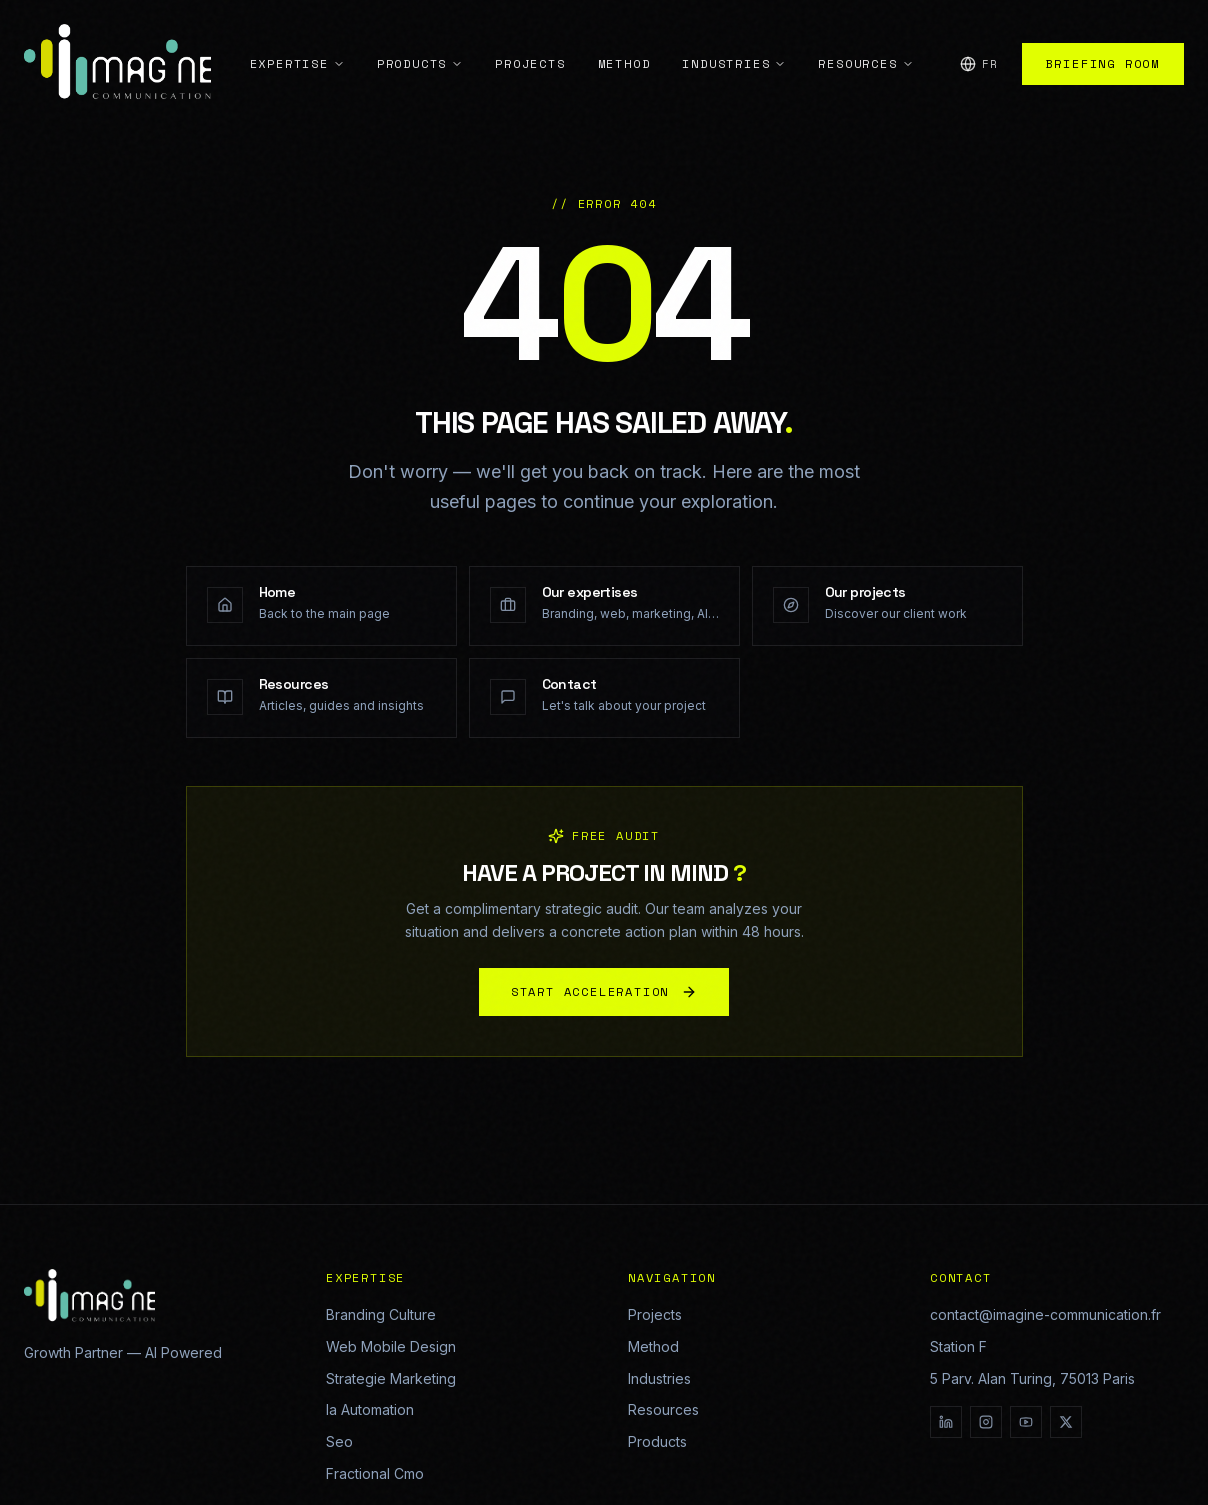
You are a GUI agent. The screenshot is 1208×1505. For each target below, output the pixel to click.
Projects (530, 42)
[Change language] (978, 43)
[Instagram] (986, 1422)
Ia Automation (370, 1409)
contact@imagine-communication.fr (1045, 1314)
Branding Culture (381, 1314)
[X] (1066, 1422)
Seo (339, 1441)
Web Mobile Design (391, 1346)
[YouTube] (1026, 1422)
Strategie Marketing (391, 1378)
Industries (734, 42)
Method (624, 42)
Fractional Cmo (375, 1473)
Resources (865, 42)
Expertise (297, 42)
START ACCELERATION (604, 995)
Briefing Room (1103, 42)
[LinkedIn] (946, 1422)
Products (420, 42)
